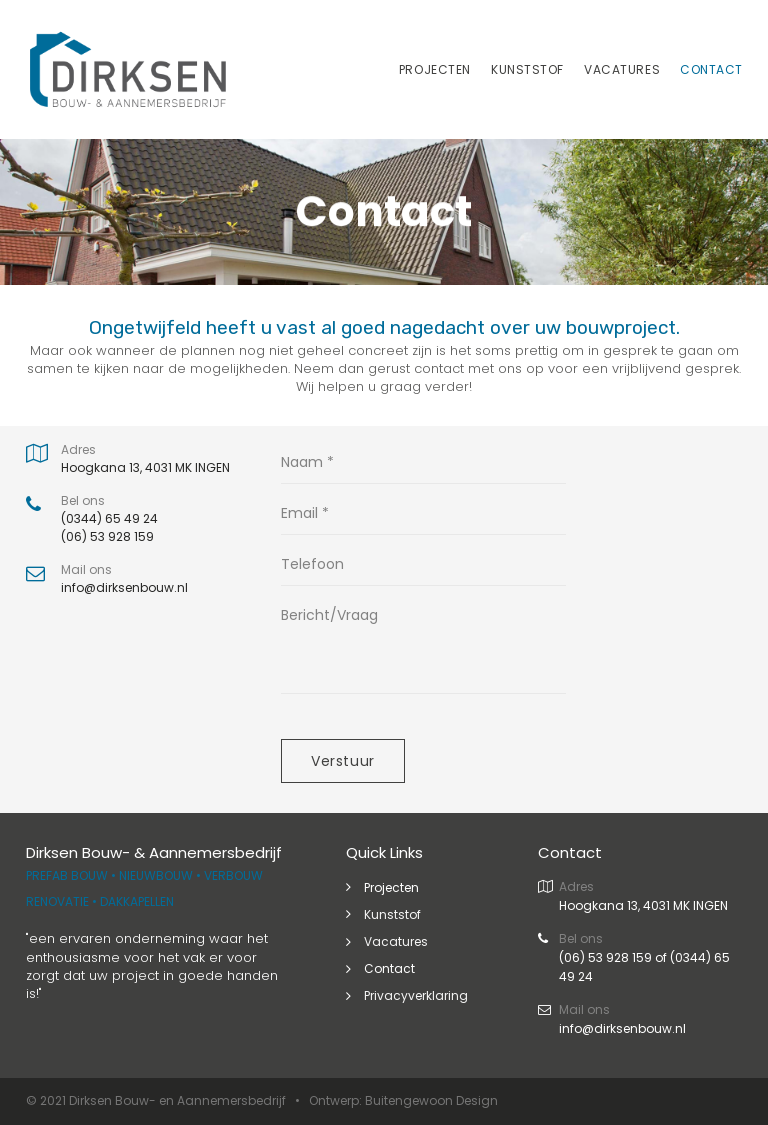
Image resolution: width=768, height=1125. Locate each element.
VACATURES (622, 69)
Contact (389, 968)
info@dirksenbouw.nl (622, 1028)
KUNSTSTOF (527, 69)
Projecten (391, 887)
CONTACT (711, 69)
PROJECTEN (435, 69)
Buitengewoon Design (431, 1100)
